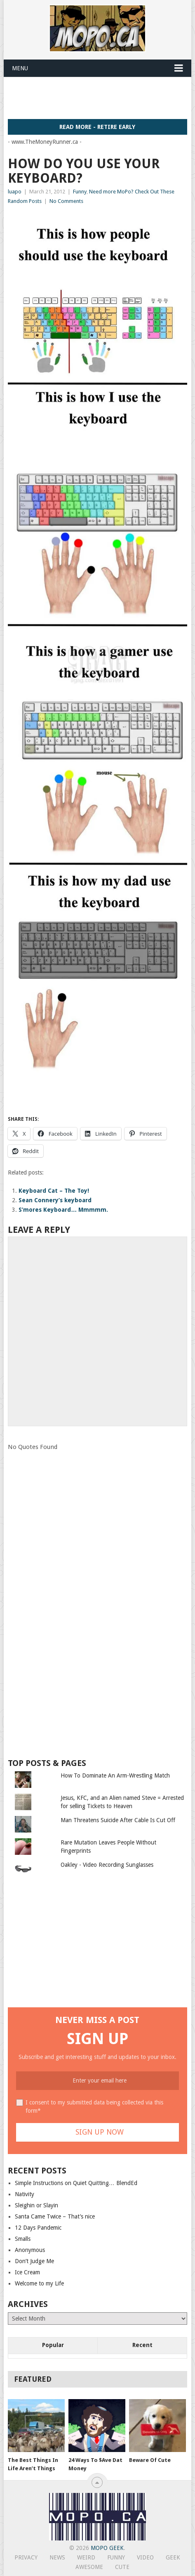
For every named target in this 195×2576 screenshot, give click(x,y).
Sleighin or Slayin (36, 2205)
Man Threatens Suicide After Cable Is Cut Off (118, 1820)
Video (145, 2557)
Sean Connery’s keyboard (55, 1200)
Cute (122, 2567)
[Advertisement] (101, 97)
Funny (80, 191)
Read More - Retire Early (97, 127)
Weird (86, 2557)
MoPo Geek (107, 2548)
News (57, 2557)
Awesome (89, 2567)
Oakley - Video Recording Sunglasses (107, 1864)
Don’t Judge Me (34, 2261)
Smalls (23, 2238)
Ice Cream (27, 2272)
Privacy (26, 2557)
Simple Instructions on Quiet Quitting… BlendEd (76, 2183)
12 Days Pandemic (38, 2227)
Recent (142, 2345)
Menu (20, 68)
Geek (173, 2557)
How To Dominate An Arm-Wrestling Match (115, 1775)
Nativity (24, 2194)
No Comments (66, 201)
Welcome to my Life (39, 2283)
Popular (53, 2345)
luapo (14, 191)
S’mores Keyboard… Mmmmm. (63, 1209)
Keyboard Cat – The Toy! (54, 1190)
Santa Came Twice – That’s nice (55, 2216)
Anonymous (30, 2250)
